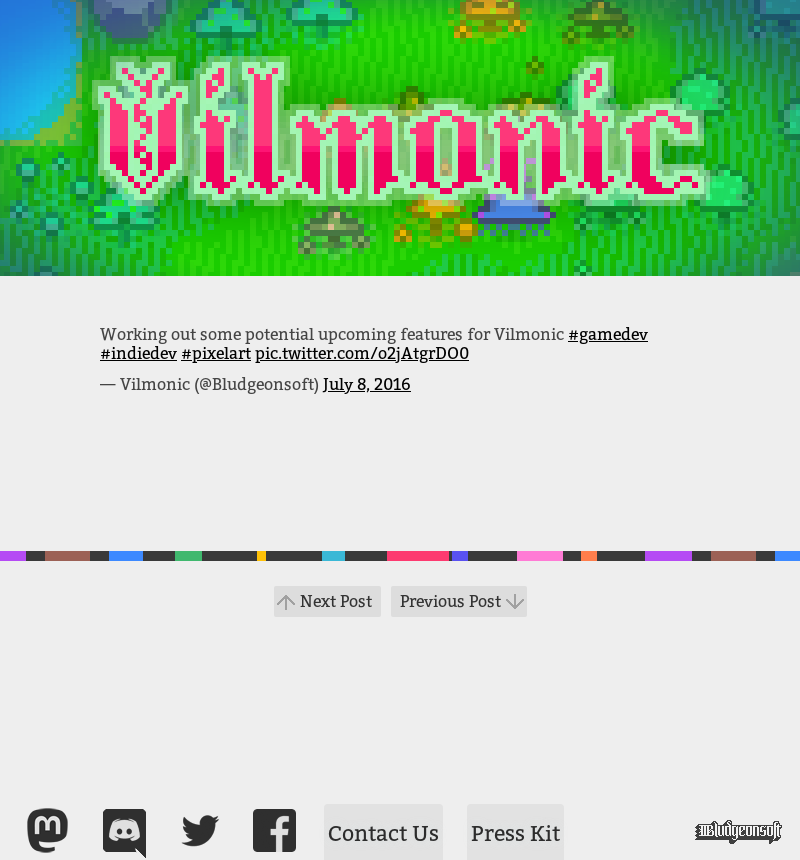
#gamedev (608, 334)
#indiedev (138, 353)
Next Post (336, 601)
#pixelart (216, 353)
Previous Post (450, 601)
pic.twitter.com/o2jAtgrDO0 (362, 353)
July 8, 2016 (367, 384)
